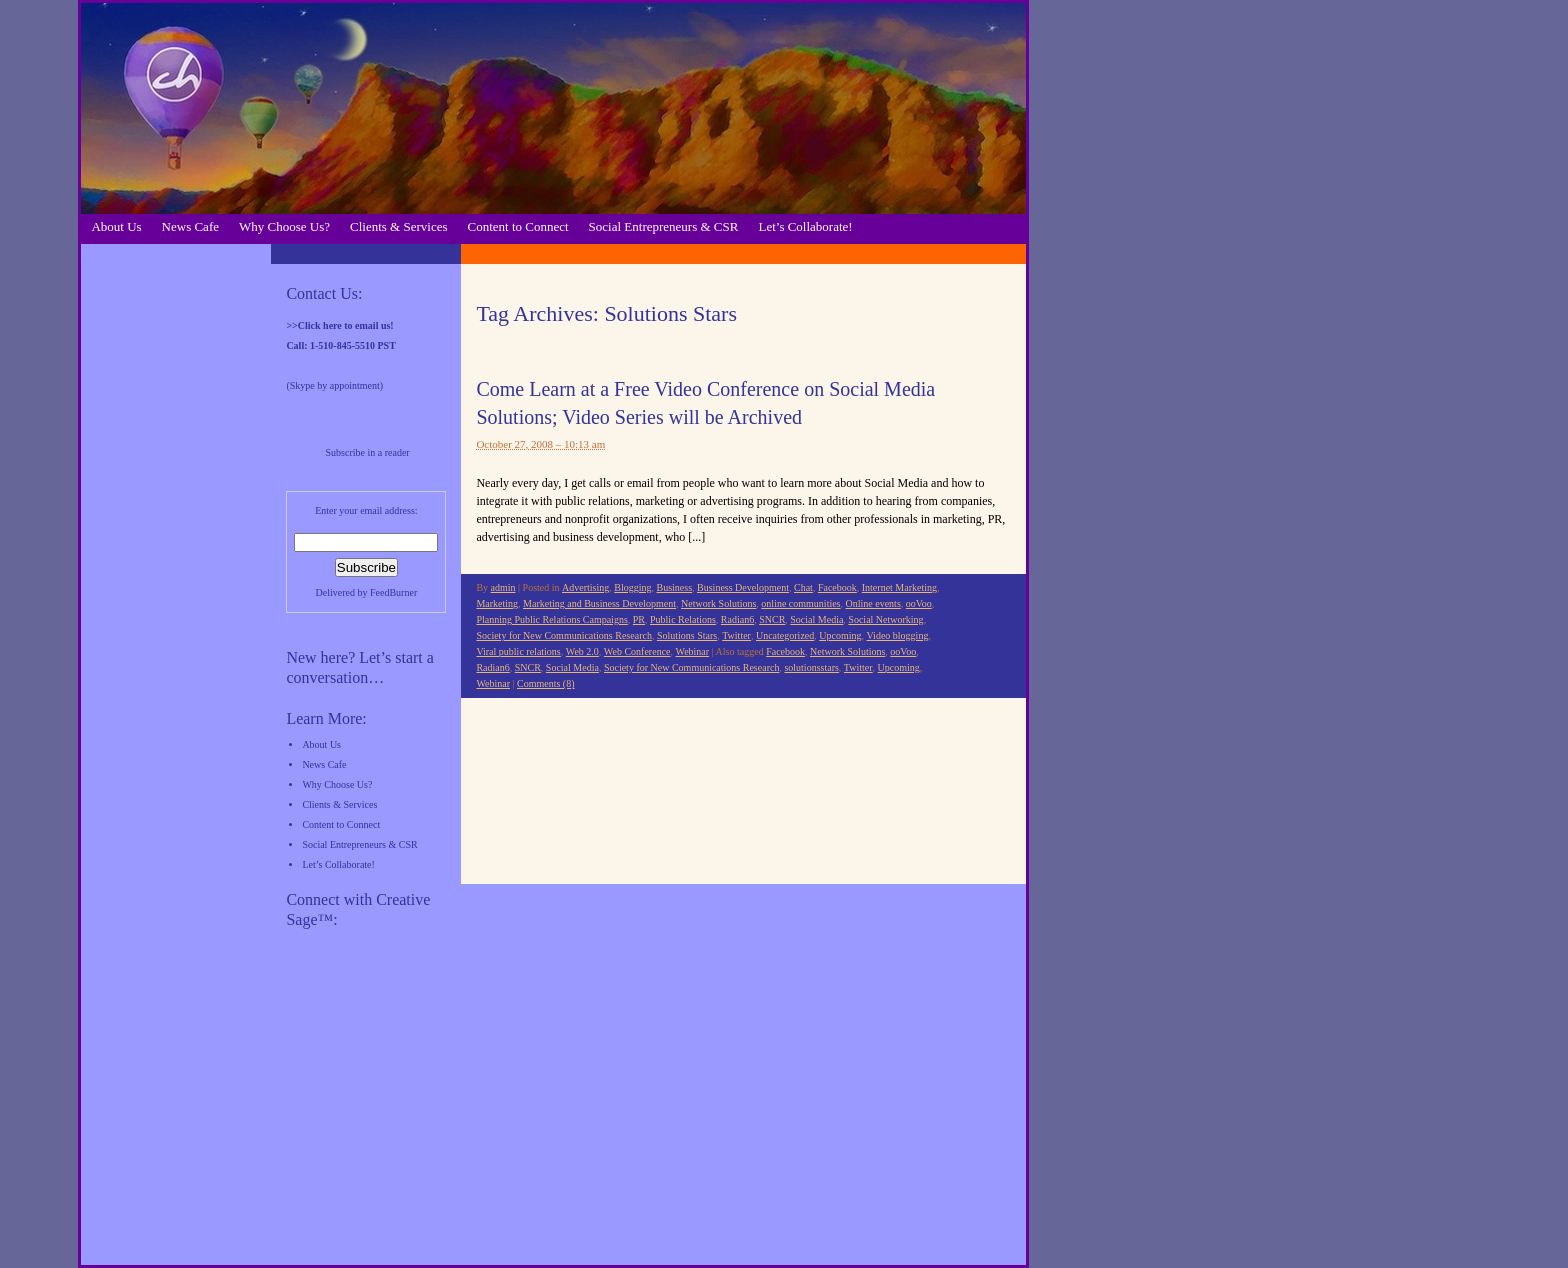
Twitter (736, 635)
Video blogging (897, 635)
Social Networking (885, 619)
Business (674, 587)
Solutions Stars (687, 635)
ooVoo (919, 603)
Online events (873, 603)
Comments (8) (546, 683)
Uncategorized (785, 635)
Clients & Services (399, 226)
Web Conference (637, 651)
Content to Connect (518, 226)
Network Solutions (718, 603)
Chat (803, 587)
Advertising (585, 587)
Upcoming (840, 635)
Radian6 (737, 619)
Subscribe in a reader (368, 452)
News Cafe (190, 226)
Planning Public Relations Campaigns (551, 619)
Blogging (632, 587)
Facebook (837, 587)
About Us (116, 226)
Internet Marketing (899, 587)
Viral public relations (518, 651)
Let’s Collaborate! (805, 226)
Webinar (693, 651)
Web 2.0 (582, 651)
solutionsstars (811, 667)
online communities (800, 603)
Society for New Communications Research (564, 635)
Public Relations (683, 619)
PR (639, 619)
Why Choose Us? (284, 226)
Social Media (816, 619)
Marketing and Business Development (599, 603)
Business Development (743, 587)
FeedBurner (393, 592)
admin (503, 587)
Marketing (497, 603)
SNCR (772, 619)
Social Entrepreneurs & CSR (664, 226)
